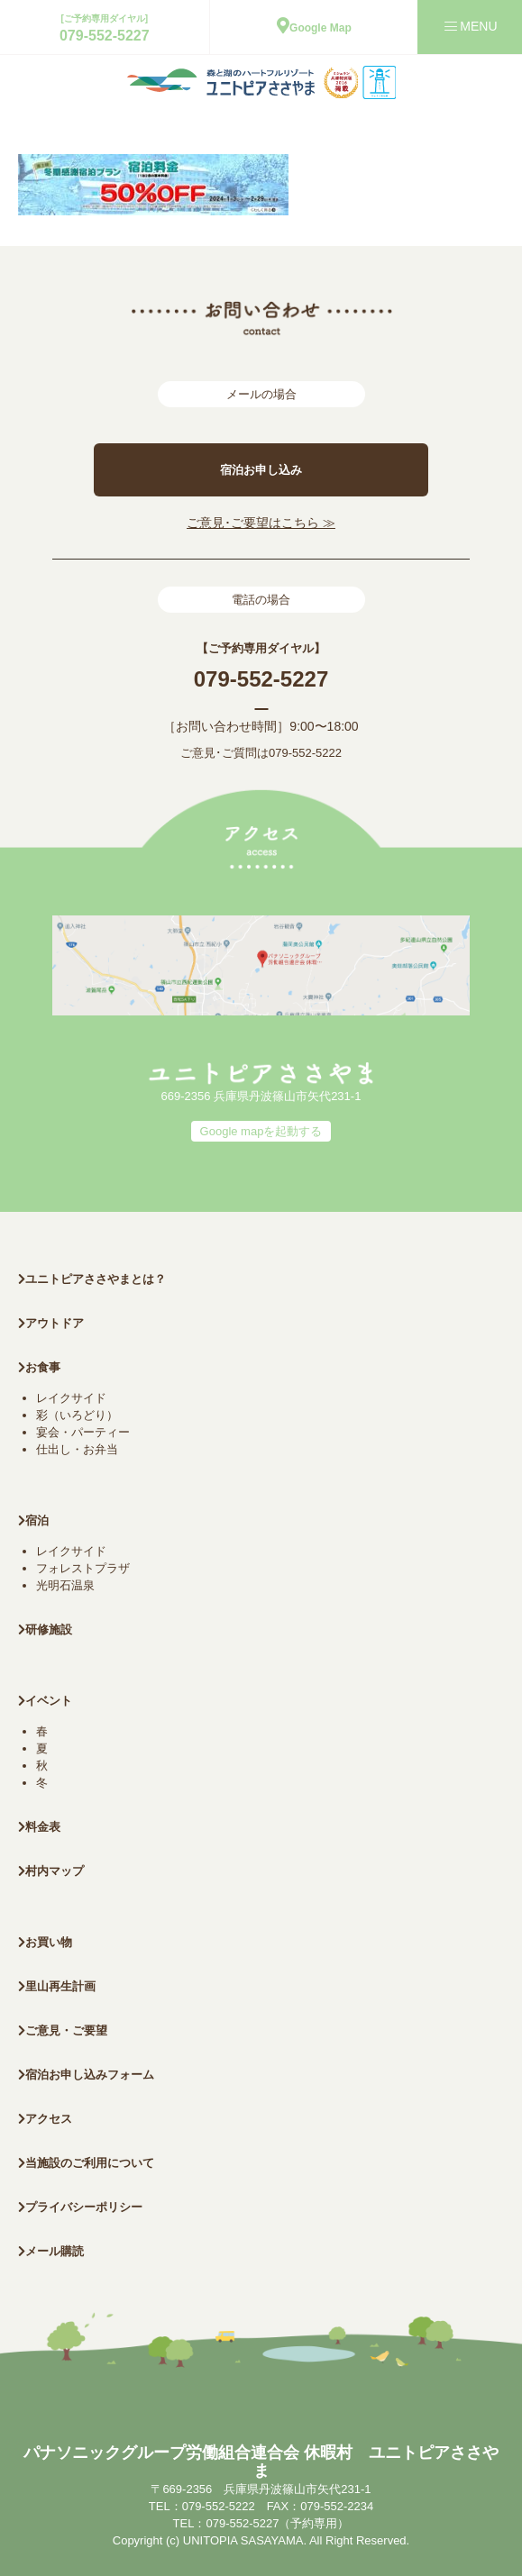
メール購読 (51, 2251)
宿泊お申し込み (261, 470)
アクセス (45, 2118)
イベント (45, 1700)
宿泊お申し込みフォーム (86, 2074)
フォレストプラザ (83, 1568)
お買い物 (45, 1942)
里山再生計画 (57, 1986)
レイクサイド (71, 1398)
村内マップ (51, 1871)
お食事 (39, 1367)
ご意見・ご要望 (62, 2030)
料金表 (39, 1827)
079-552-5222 (305, 753)
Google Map (314, 28)
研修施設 (45, 1629)
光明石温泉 (65, 1585)
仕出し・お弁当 (77, 1449)
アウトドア (54, 1323)
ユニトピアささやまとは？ (92, 1279)
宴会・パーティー (83, 1432)
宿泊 (33, 1520)
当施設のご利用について (86, 2163)
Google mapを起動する (261, 1131)
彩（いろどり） (77, 1415)
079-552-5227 (105, 35)
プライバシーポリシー (80, 2207)
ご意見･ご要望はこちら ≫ (261, 522)
